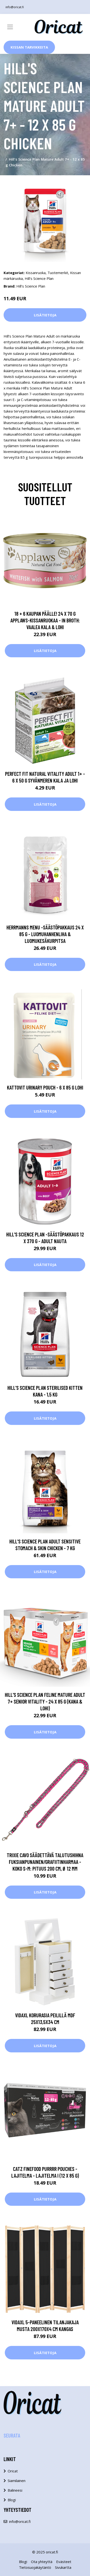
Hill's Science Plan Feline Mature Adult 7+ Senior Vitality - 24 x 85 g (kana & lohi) (45, 1701)
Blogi (12, 2499)
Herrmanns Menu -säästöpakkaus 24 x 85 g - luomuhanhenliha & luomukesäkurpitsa (45, 934)
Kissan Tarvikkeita (29, 47)
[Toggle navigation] (10, 26)
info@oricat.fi (15, 7)
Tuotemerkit (58, 272)
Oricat (13, 2471)
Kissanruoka (36, 272)
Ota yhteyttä (41, 2561)
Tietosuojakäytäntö (35, 2567)
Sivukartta (63, 2567)
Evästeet (63, 2561)
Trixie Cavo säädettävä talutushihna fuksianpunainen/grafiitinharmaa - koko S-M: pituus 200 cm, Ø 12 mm (45, 1862)
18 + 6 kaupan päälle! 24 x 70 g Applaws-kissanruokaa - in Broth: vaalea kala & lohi (45, 620)
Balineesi (15, 2490)
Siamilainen (16, 2480)
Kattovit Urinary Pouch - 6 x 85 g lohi (45, 1087)
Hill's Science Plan (39, 278)
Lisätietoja (45, 315)
